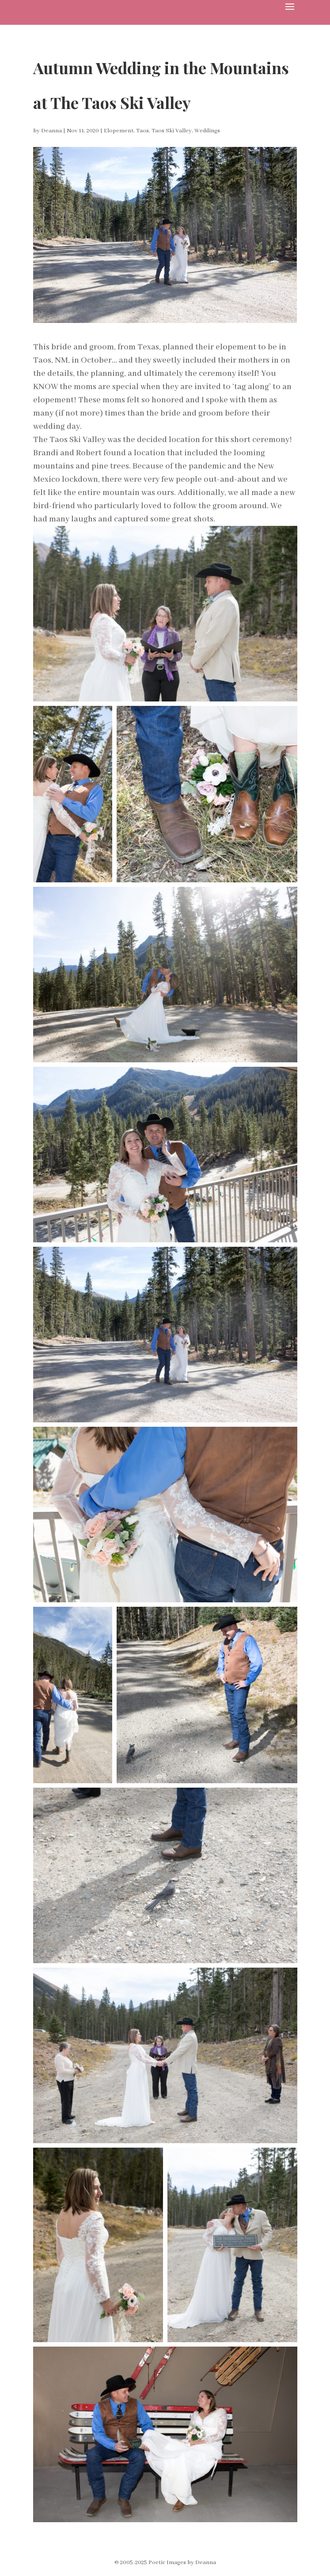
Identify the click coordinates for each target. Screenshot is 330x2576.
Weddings (207, 131)
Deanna (51, 131)
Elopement (118, 131)
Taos (142, 131)
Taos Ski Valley (172, 131)
